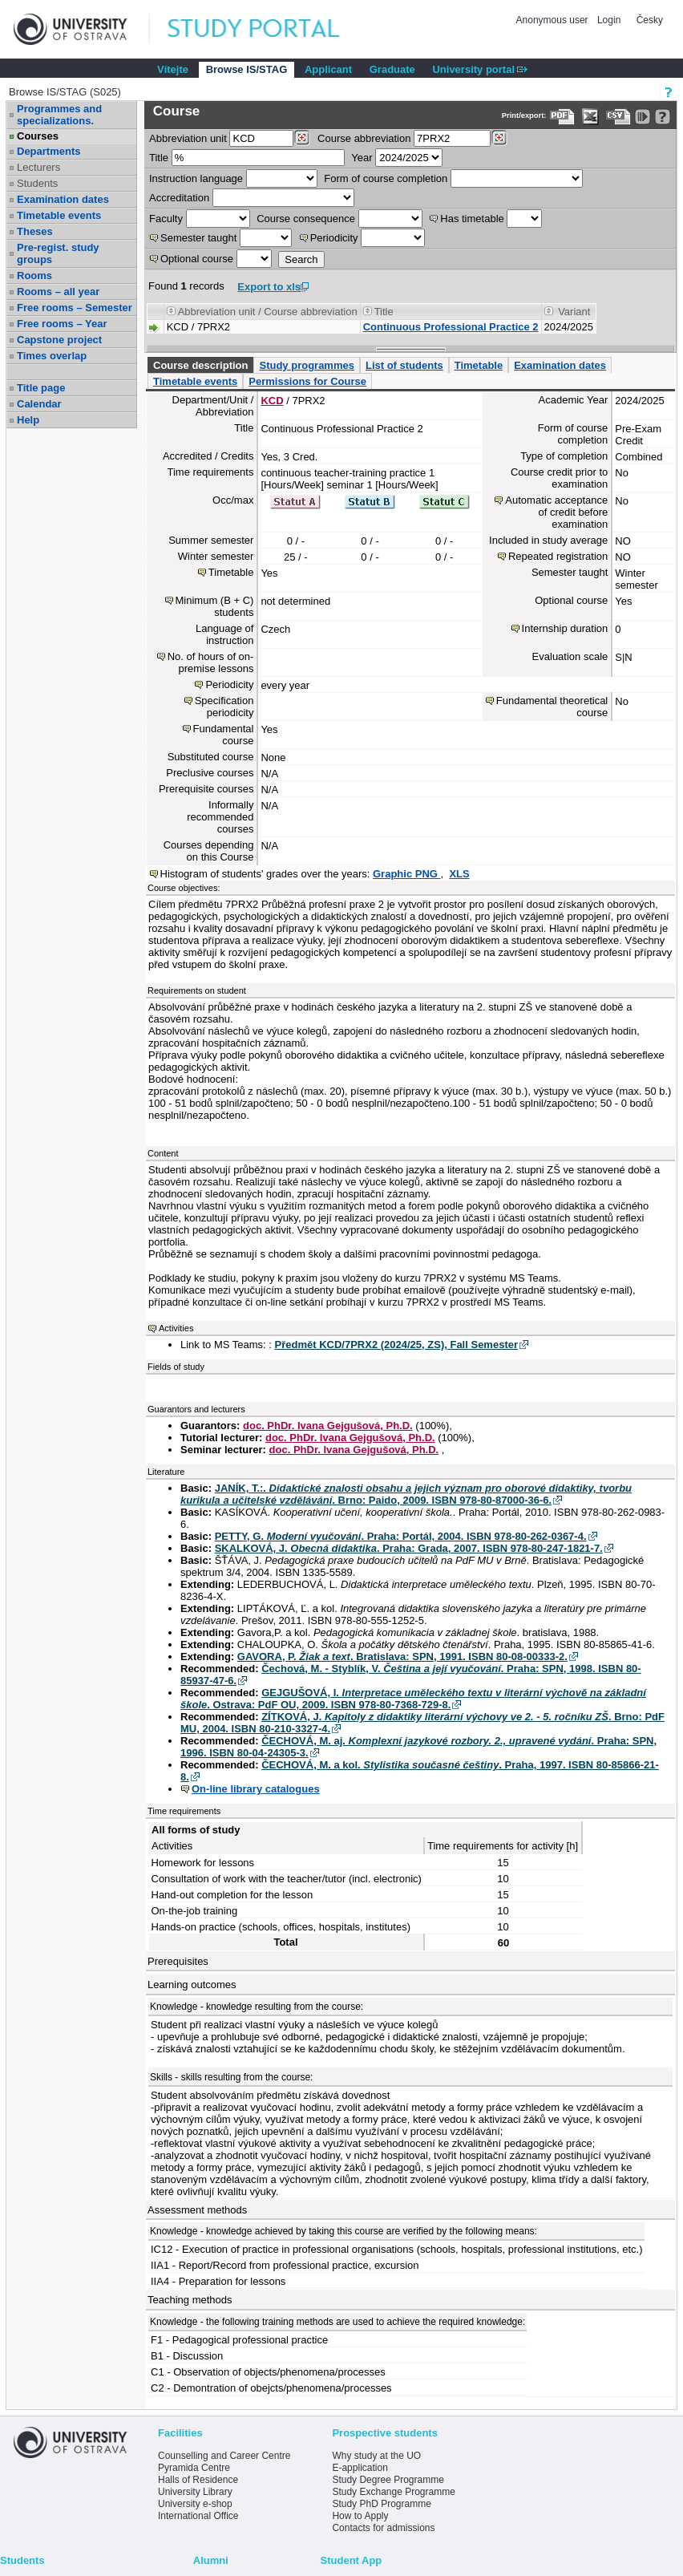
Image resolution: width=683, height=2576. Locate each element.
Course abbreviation (363, 138)
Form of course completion (385, 178)
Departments (48, 151)
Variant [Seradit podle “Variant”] (574, 312)
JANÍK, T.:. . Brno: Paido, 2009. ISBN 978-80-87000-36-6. (406, 1494)
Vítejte (172, 69)
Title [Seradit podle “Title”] (384, 312)
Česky (650, 20)
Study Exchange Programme (393, 2491)
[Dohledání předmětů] (499, 138)
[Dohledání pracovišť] (301, 138)
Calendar (39, 404)
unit (188, 138)
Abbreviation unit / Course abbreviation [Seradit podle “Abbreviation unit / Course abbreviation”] (268, 312)
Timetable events (59, 215)
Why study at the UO (376, 2455)
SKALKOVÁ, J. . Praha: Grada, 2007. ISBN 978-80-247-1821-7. (409, 1548)
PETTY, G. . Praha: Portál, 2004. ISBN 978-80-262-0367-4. (401, 1536)
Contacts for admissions (383, 2527)
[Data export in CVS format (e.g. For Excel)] (618, 116)
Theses (35, 231)
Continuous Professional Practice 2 (451, 327)
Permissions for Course (307, 381)
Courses (38, 136)
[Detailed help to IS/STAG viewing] (662, 116)
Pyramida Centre (194, 2467)
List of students (404, 365)
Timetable (479, 365)
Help (28, 420)
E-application (359, 2467)
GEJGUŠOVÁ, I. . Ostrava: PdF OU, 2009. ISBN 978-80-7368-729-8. (413, 1699)
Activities (176, 1328)
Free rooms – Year (62, 324)
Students (37, 183)
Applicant (328, 69)
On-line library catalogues (256, 1789)
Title (158, 158)
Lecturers (38, 167)
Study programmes (306, 365)
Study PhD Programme (381, 2503)
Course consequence (306, 219)
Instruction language (196, 178)
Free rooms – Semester (74, 308)
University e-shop (195, 2503)
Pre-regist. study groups (58, 253)
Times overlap (52, 356)
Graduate (392, 69)
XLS (459, 874)
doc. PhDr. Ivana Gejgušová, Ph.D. (328, 1426)
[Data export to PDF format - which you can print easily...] (562, 116)
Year (361, 158)
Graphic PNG (407, 874)
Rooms (34, 275)
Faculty (166, 219)
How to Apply (360, 2515)
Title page (41, 388)
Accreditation (179, 198)
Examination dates (63, 199)
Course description (200, 365)
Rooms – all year (58, 292)
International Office (198, 2515)
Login (608, 20)
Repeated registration (558, 556)
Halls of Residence (198, 2479)
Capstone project (59, 340)
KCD (272, 401)
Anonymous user (553, 20)
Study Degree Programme (387, 2479)
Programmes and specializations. (59, 115)
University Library (195, 2491)
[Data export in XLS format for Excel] (590, 116)
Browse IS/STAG (247, 69)
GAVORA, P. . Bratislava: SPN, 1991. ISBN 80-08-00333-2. (402, 1657)
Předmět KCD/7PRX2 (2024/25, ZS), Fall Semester (396, 1345)
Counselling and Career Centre (224, 2455)
